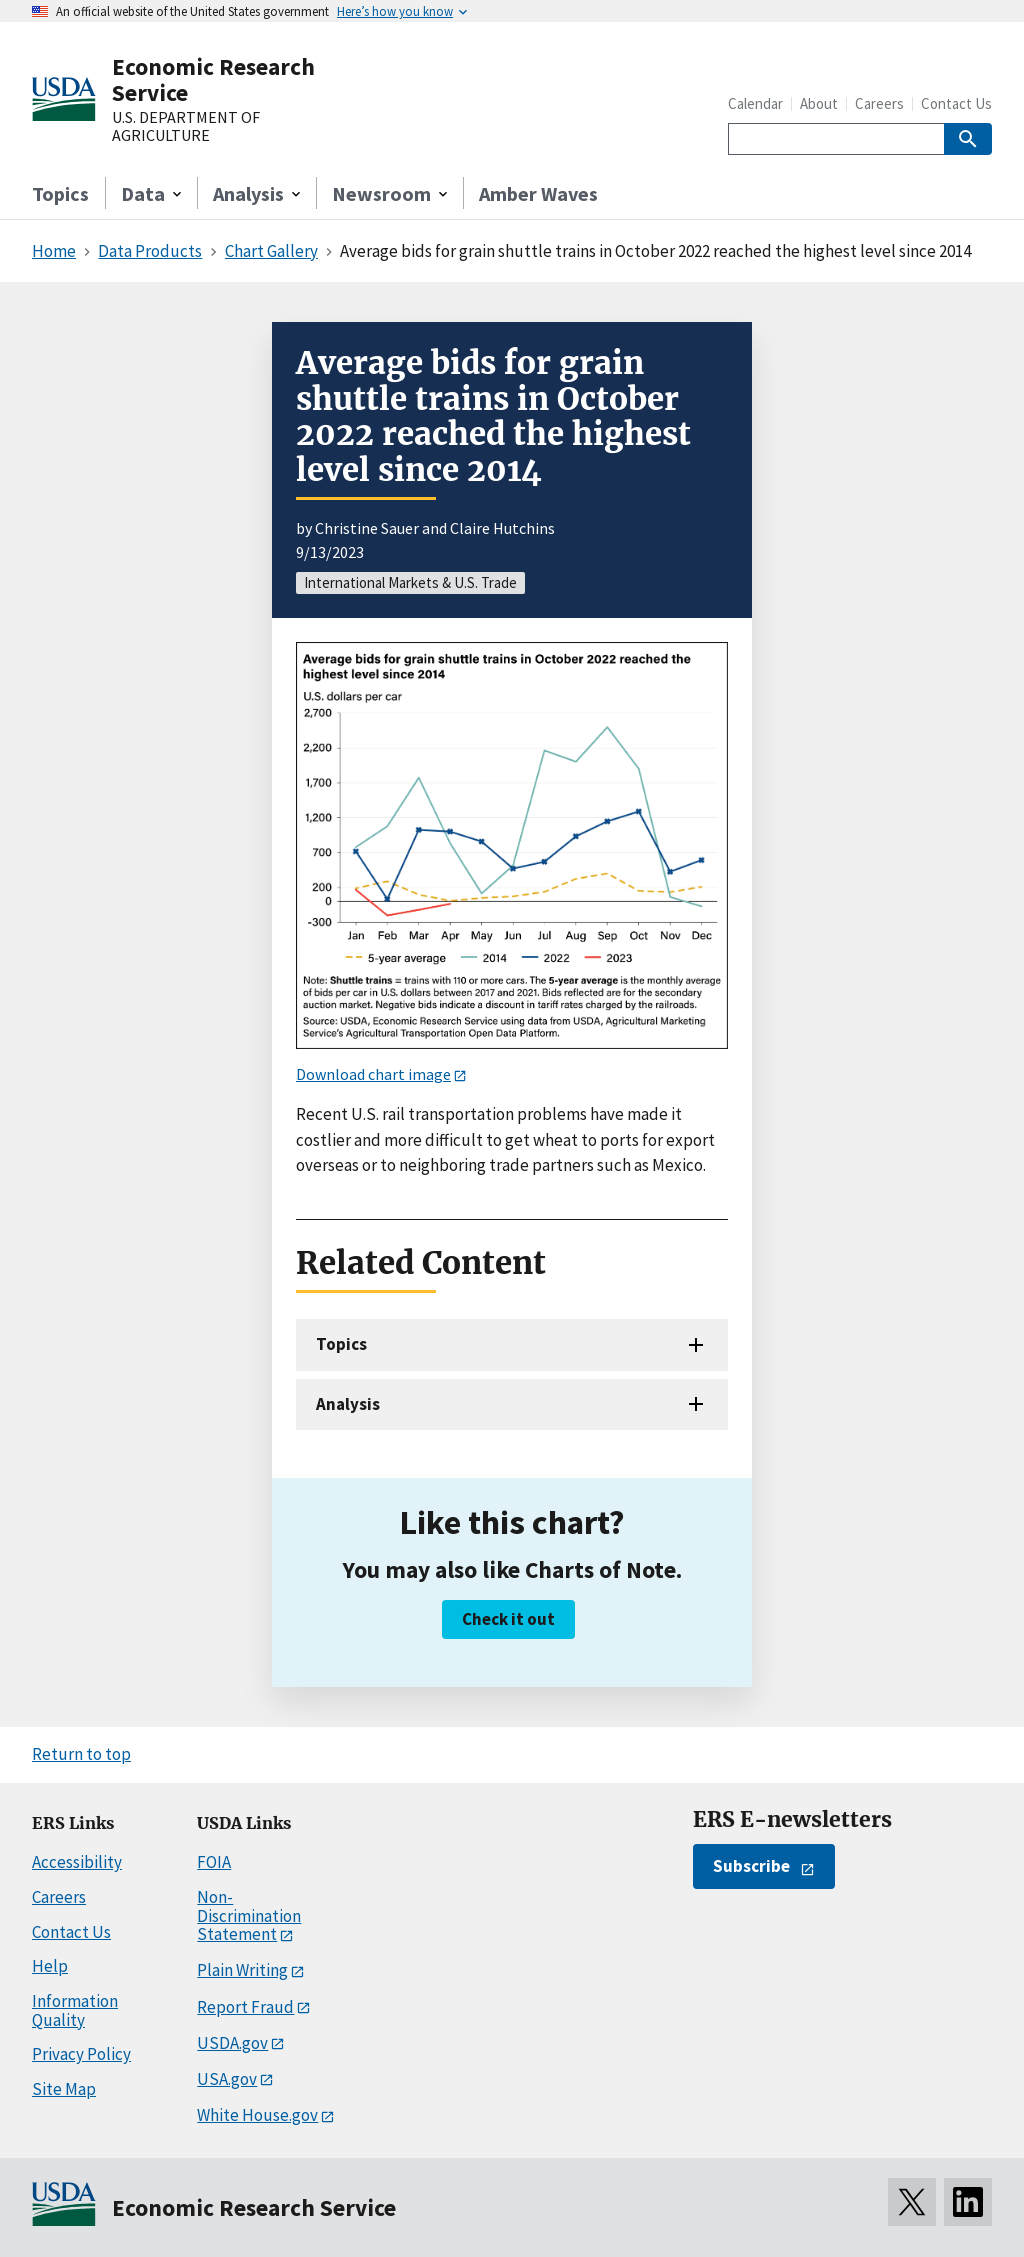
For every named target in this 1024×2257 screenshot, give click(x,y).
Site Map (64, 2089)
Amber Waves (538, 193)
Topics (60, 193)
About (819, 103)
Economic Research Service (213, 79)
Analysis (348, 1404)
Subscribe (751, 1866)
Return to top (81, 1754)
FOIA (214, 1862)
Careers (879, 103)
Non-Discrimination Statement (249, 1915)
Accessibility (77, 1862)
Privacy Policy (81, 2054)
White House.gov (257, 2115)
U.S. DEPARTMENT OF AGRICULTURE (186, 126)
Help (50, 1966)
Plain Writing (242, 1970)
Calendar (755, 103)
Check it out (508, 1619)
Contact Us (956, 103)
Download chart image (373, 1074)
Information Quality (75, 2010)
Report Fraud (245, 2007)
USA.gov (227, 2079)
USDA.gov (232, 2043)
